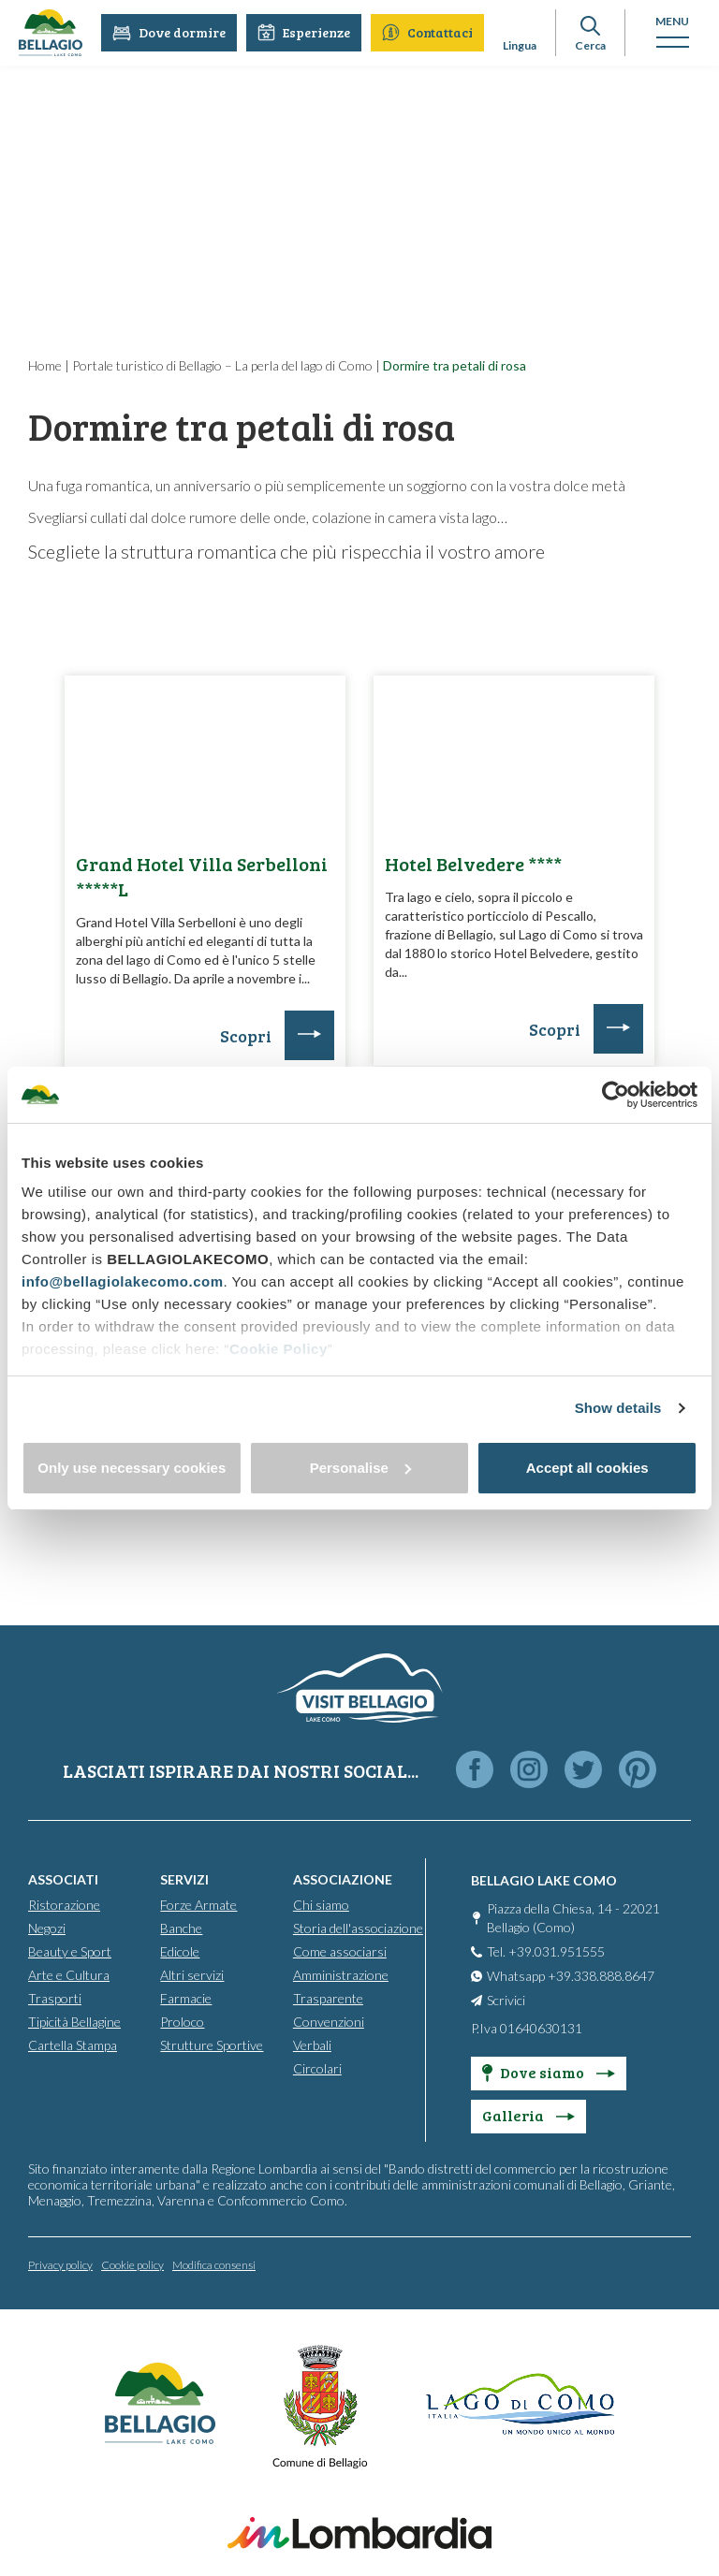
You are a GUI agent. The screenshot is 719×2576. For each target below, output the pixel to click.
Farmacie (186, 1997)
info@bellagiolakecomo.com (123, 1281)
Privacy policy (60, 2264)
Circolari (317, 2067)
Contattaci (427, 32)
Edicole (179, 1950)
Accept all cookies (587, 1468)
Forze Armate (198, 1904)
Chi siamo (321, 1904)
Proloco (182, 2021)
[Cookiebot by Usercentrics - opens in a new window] (615, 1095)
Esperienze (303, 32)
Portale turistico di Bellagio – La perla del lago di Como (222, 365)
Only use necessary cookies (131, 1468)
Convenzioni (328, 2021)
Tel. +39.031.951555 (546, 1950)
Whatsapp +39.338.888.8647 (570, 1975)
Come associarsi (340, 1950)
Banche (181, 1927)
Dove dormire (169, 32)
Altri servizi (192, 1974)
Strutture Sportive (211, 2044)
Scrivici (506, 1999)
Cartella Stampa (72, 2044)
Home (45, 365)
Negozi (47, 1927)
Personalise (360, 1468)
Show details (618, 1408)
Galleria (528, 2114)
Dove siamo (548, 2071)
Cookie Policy (278, 1349)
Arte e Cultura (69, 1974)
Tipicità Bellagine (74, 2021)
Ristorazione (64, 1904)
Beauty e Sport (69, 1950)
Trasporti (54, 1997)
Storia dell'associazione (358, 1927)
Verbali (312, 2044)
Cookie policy (132, 2264)
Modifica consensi (214, 2264)
